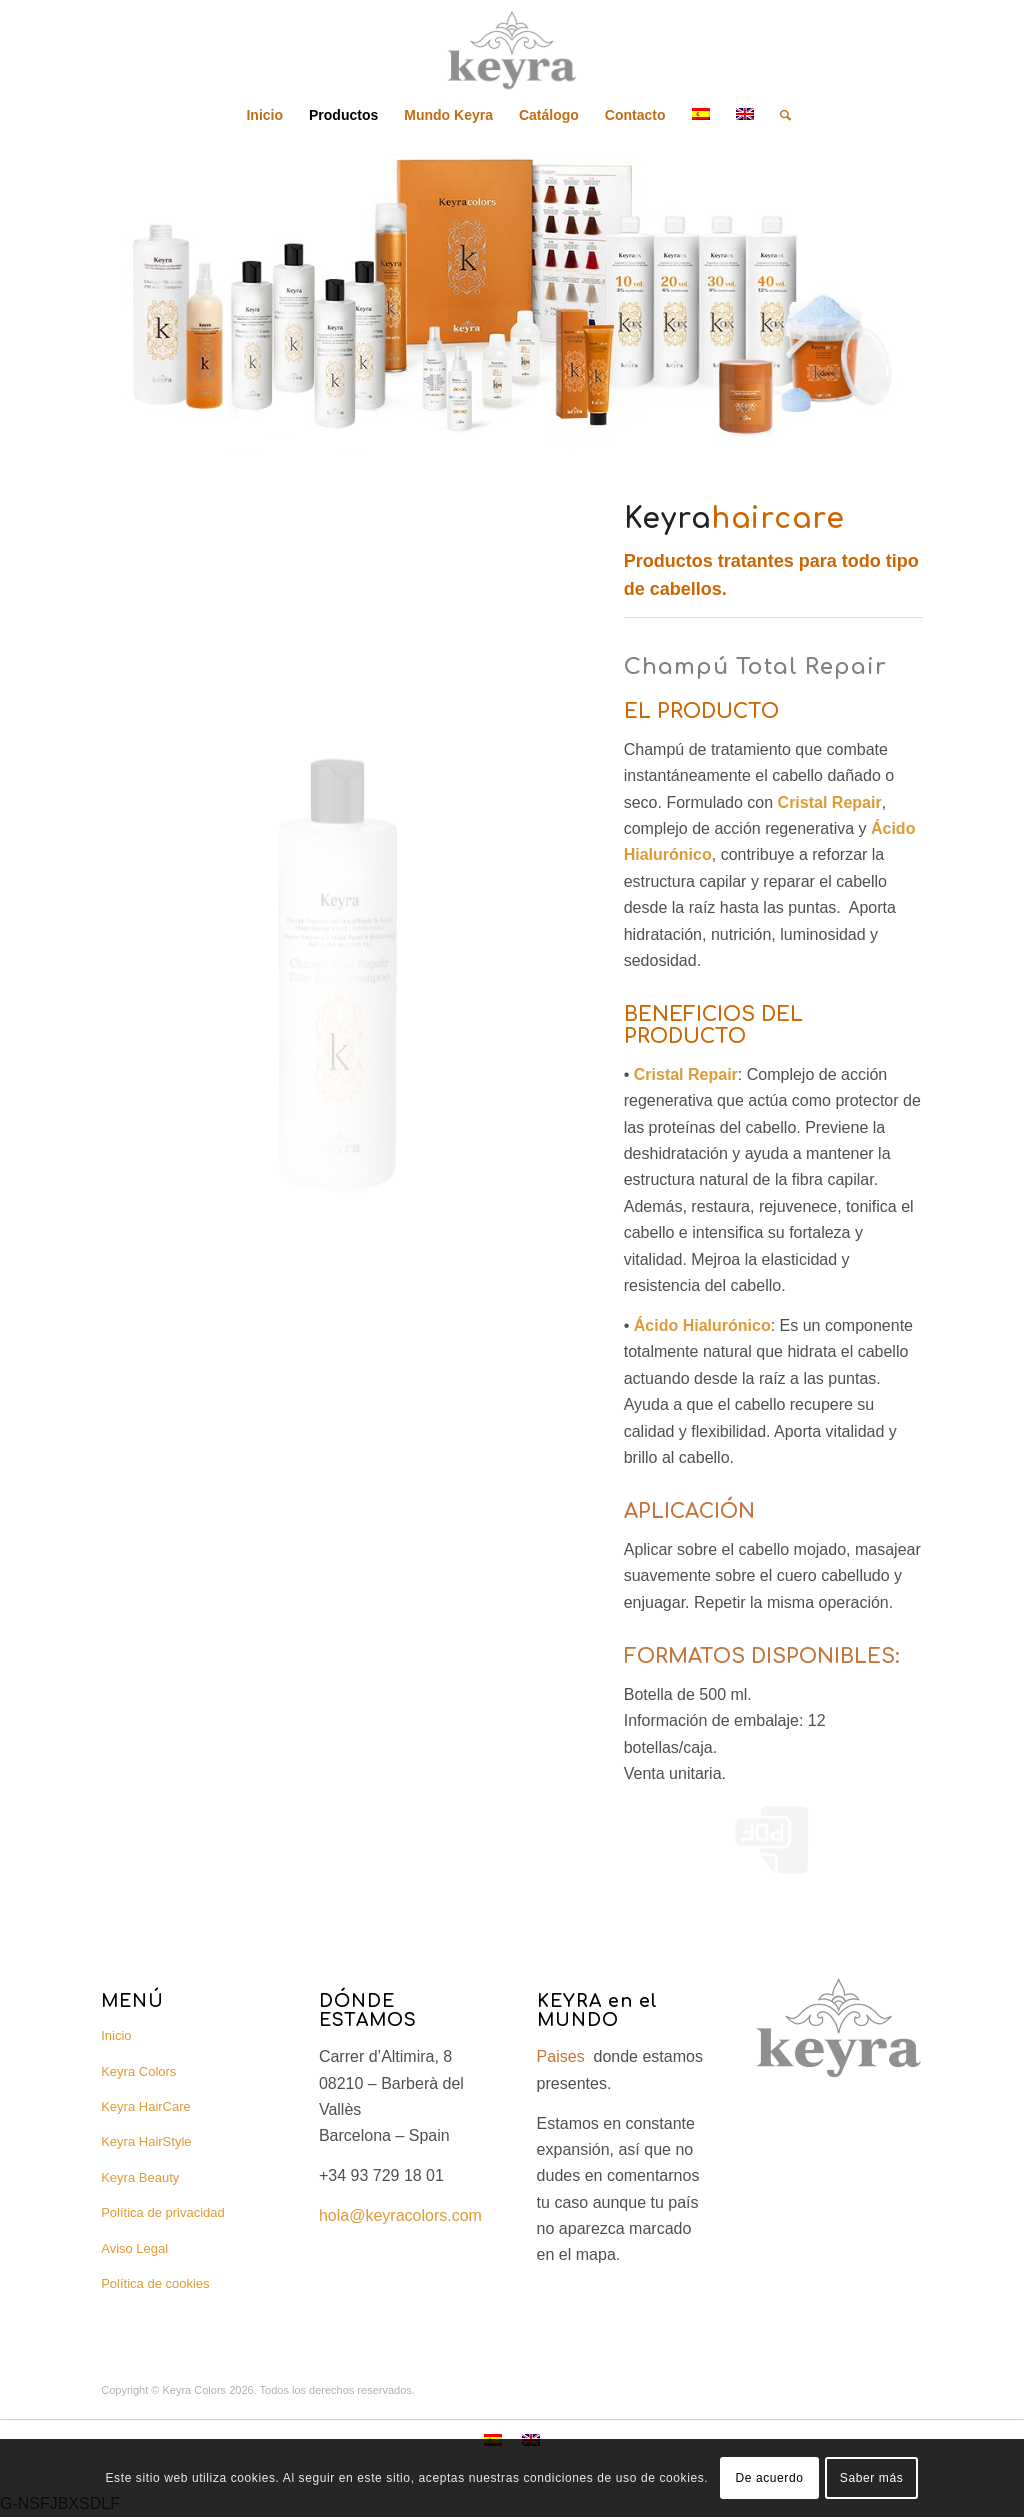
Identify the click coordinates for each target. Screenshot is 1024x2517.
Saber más (871, 2478)
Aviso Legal (134, 2248)
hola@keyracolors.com (400, 2215)
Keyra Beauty (140, 2177)
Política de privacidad (163, 2212)
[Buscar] (779, 115)
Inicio (116, 2035)
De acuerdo (769, 2478)
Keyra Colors (138, 2071)
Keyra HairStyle (146, 2141)
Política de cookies (155, 2283)
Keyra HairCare (146, 2106)
